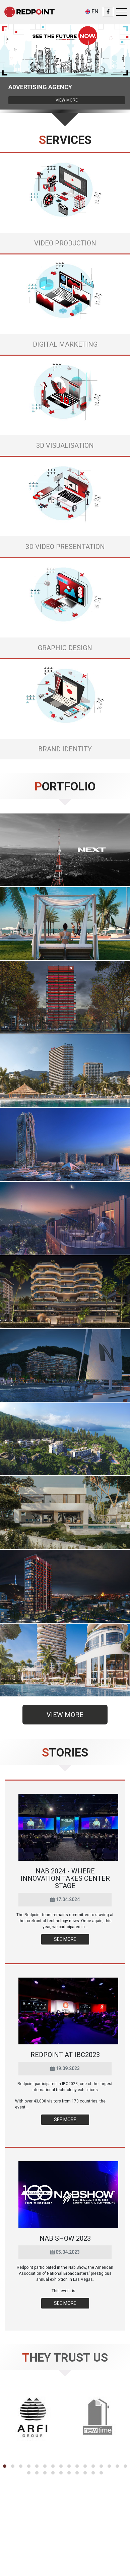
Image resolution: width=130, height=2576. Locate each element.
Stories (65, 1753)
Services (65, 140)
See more (65, 1939)
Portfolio (65, 786)
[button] (5, 2466)
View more (67, 100)
